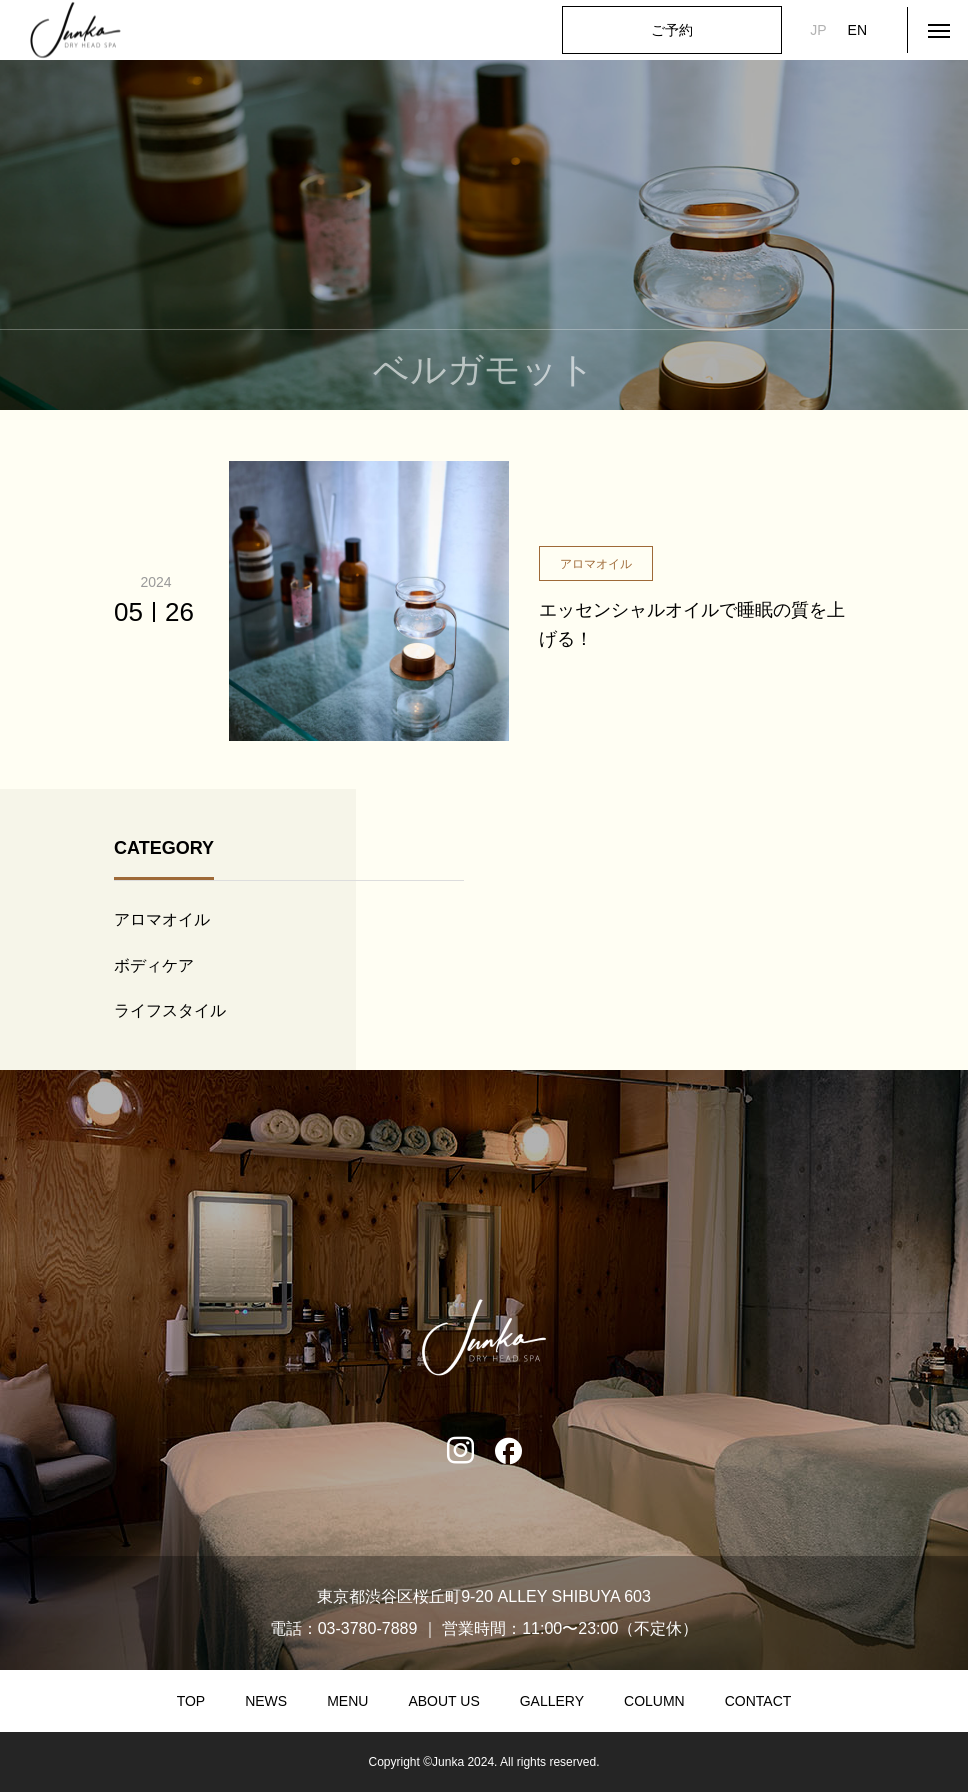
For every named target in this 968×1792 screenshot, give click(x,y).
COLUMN (654, 1701)
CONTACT (758, 1701)
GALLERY (552, 1701)
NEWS (266, 1701)
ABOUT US (443, 1701)
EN (857, 30)
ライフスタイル (170, 1010)
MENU (347, 1701)
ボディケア (154, 965)
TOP (191, 1701)
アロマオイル (162, 919)
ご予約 (672, 30)
